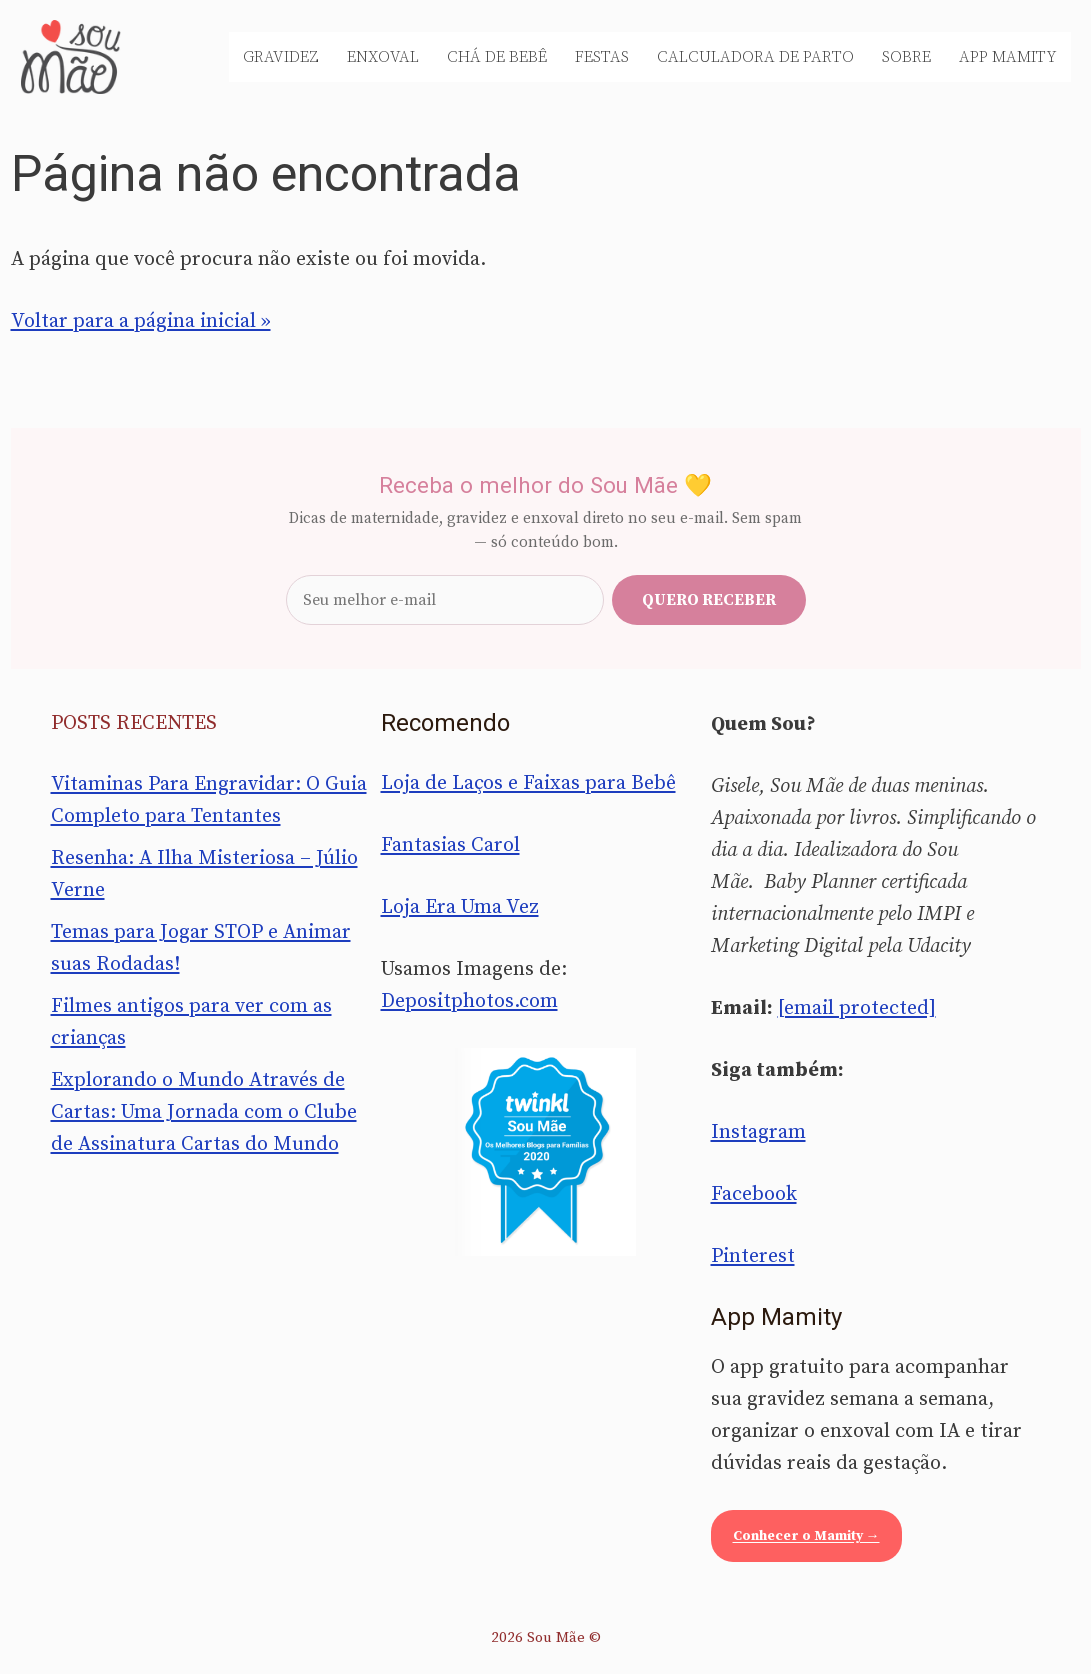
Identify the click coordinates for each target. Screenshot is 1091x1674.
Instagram (758, 1132)
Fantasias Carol (450, 845)
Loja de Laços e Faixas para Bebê (528, 783)
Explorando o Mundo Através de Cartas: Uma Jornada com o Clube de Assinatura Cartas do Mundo (204, 1112)
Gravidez (281, 57)
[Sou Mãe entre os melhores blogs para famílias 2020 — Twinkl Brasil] (545, 1152)
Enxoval (383, 57)
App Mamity (1008, 57)
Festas (602, 57)
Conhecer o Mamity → (806, 1536)
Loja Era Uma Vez (460, 907)
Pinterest (753, 1256)
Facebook (754, 1194)
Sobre (906, 57)
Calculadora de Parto (755, 57)
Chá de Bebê (497, 57)
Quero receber (709, 600)
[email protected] (857, 1008)
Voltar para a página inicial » (141, 321)
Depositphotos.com (469, 1001)
